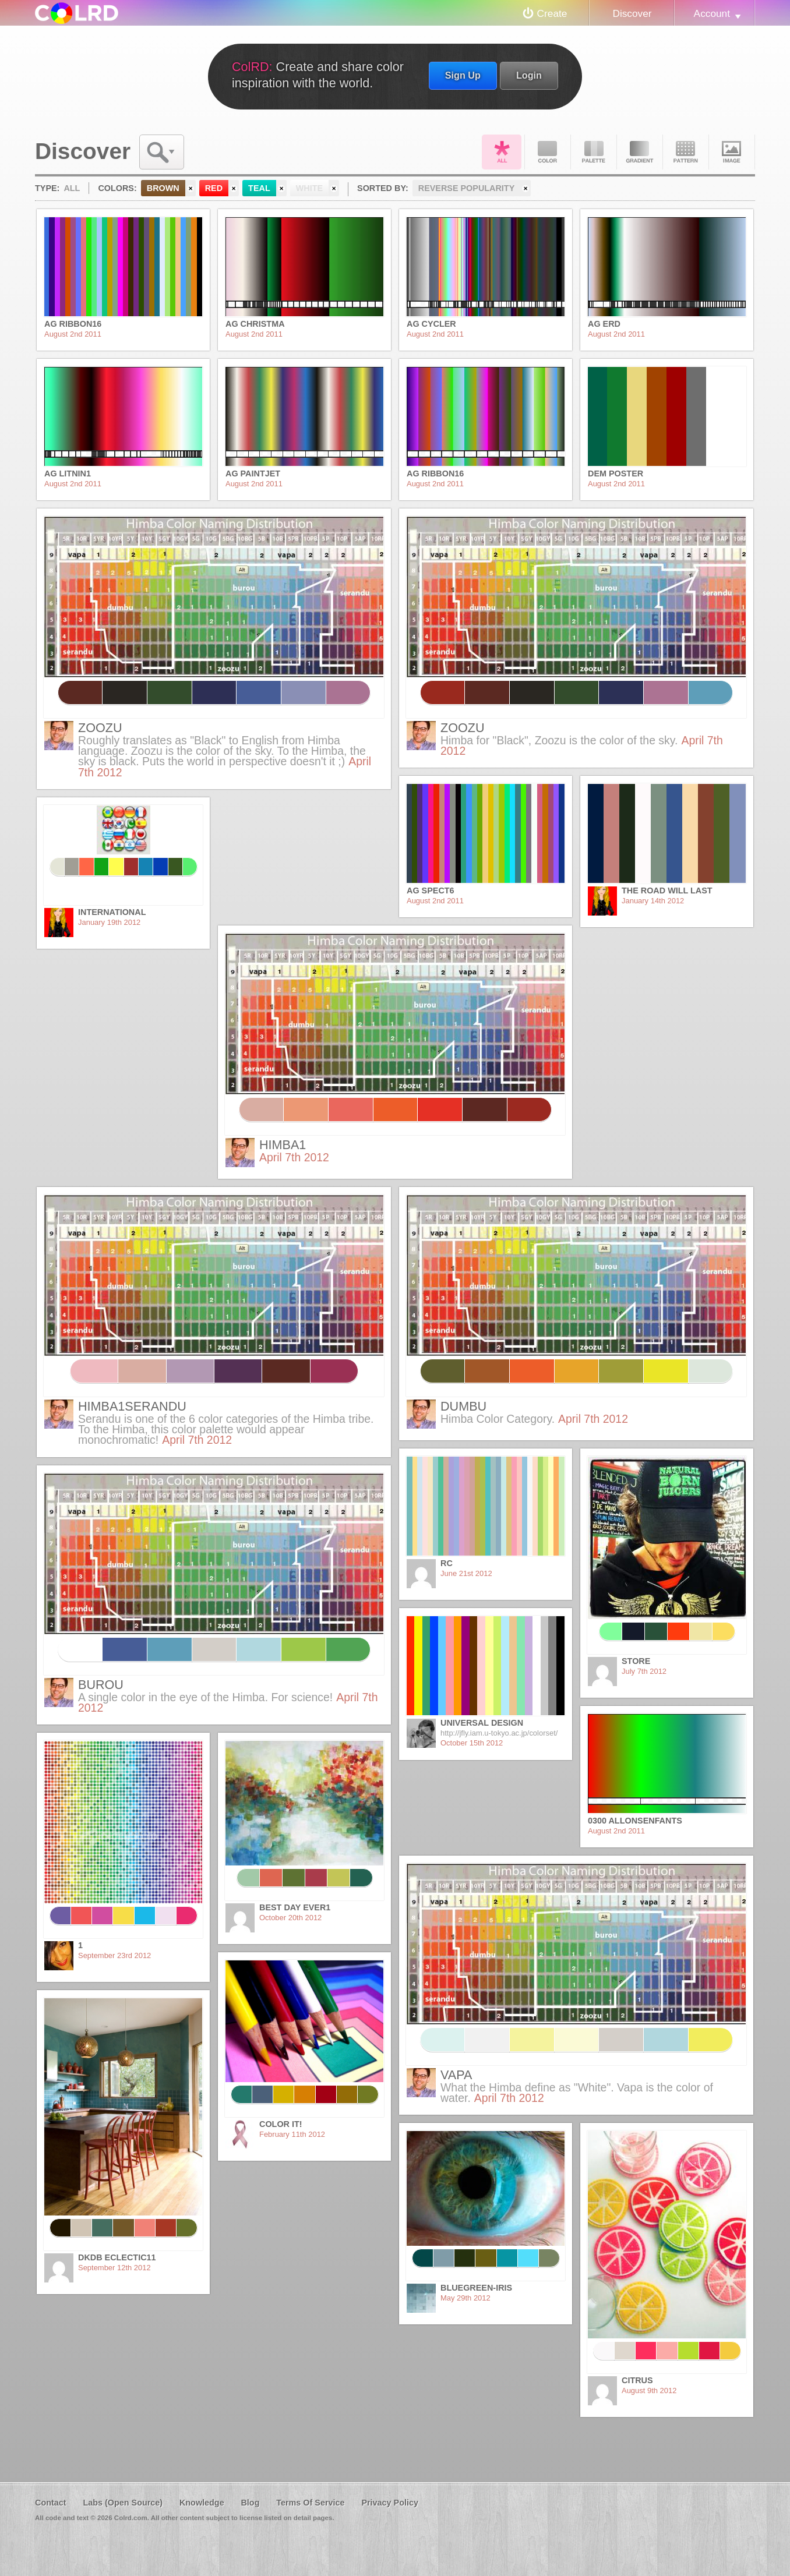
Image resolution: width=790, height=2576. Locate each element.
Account (712, 13)
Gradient (639, 152)
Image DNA (732, 152)
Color (547, 152)
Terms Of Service (310, 2502)
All (501, 152)
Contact (50, 2502)
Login (529, 75)
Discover (631, 13)
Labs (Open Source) (123, 2502)
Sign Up (463, 75)
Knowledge (201, 2502)
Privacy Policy (389, 2502)
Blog (250, 2502)
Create (552, 13)
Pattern (686, 152)
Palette (593, 152)
